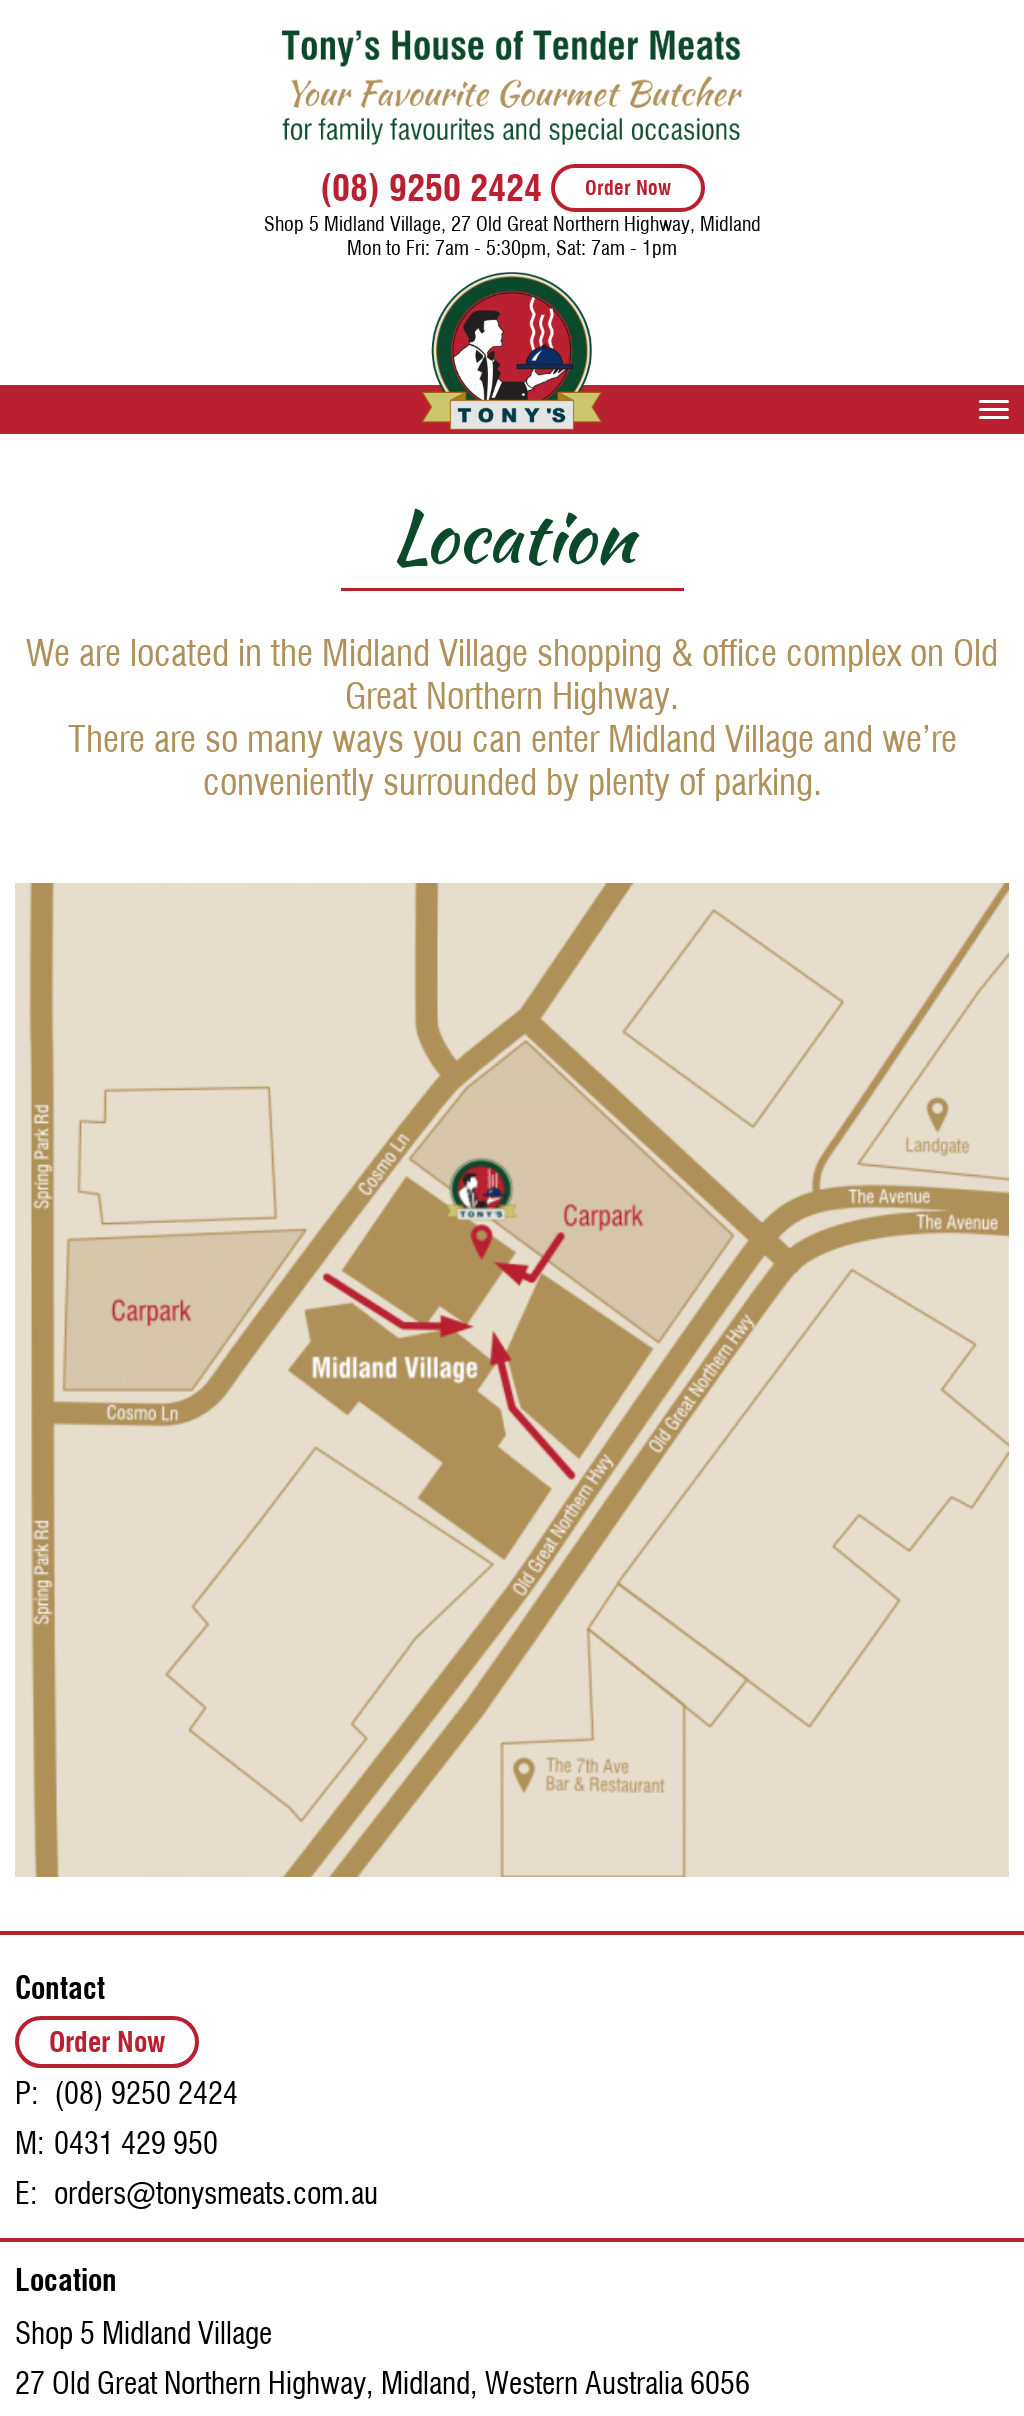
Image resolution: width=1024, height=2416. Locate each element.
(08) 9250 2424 (431, 188)
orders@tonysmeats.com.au (216, 2193)
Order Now (628, 188)
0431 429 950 (136, 2143)
